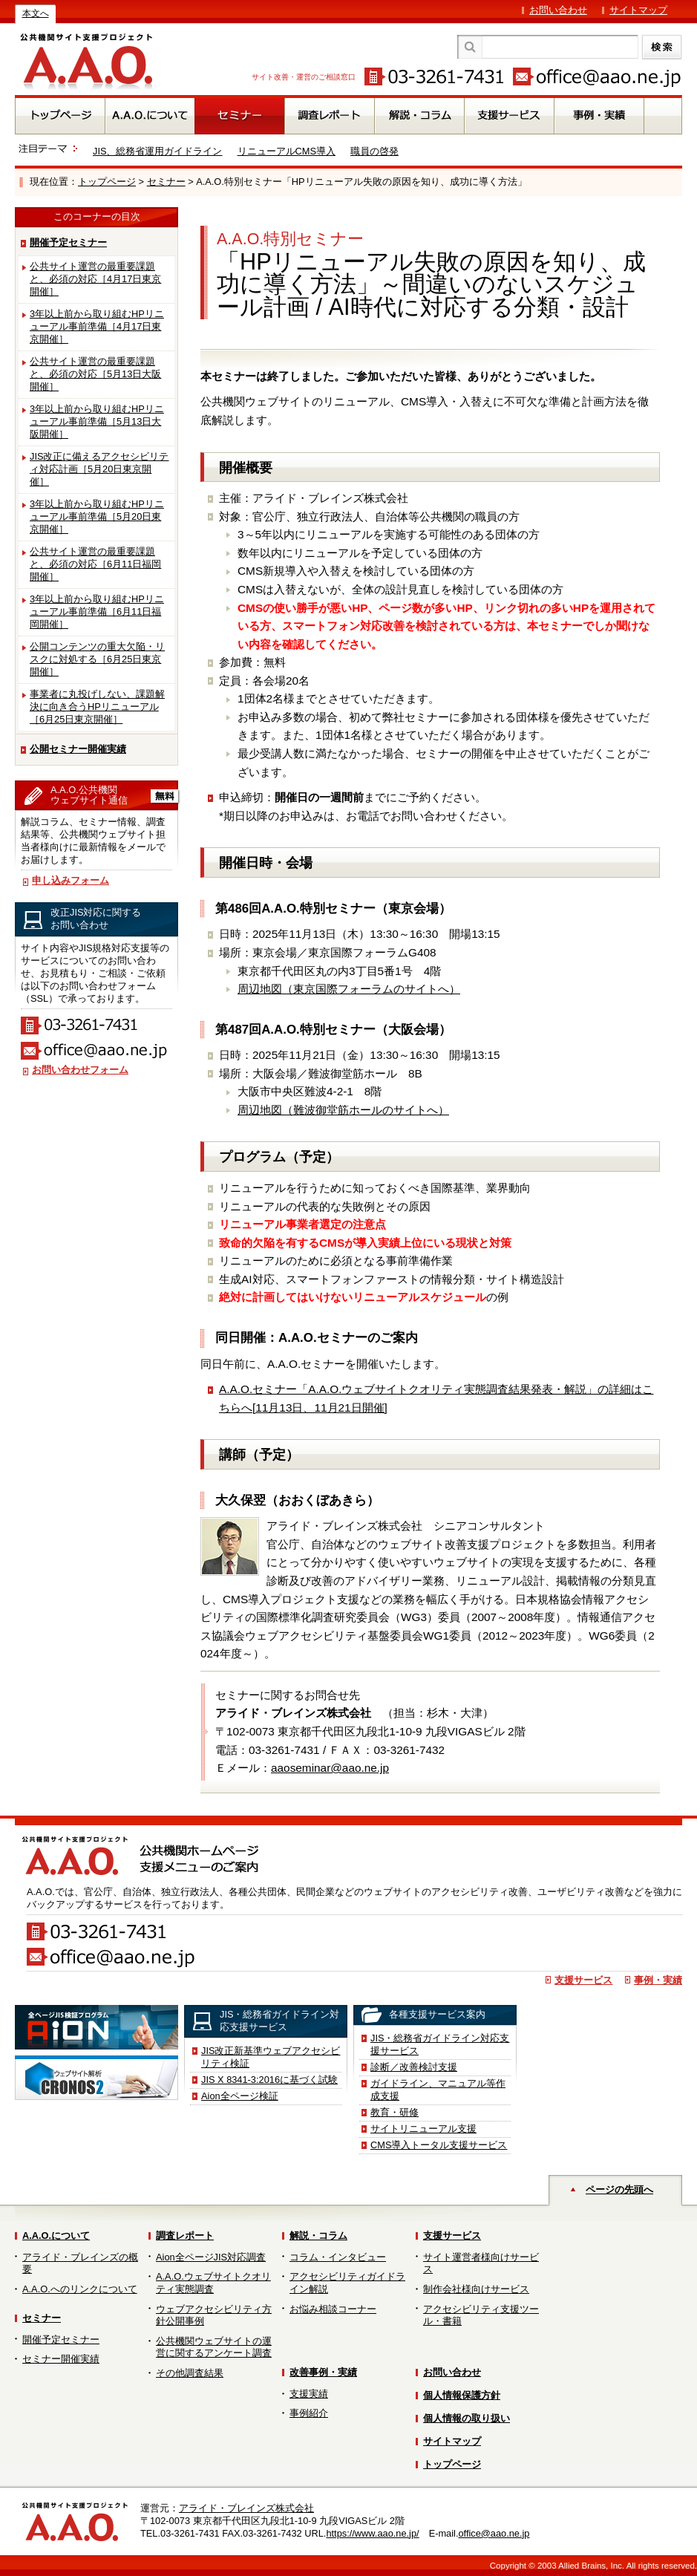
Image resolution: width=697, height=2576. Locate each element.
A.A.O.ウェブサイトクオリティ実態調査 (213, 2283)
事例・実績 (658, 1980)
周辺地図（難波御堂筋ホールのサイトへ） (343, 1109)
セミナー (166, 181)
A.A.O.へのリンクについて (79, 2289)
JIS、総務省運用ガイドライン (158, 151)
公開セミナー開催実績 (78, 748)
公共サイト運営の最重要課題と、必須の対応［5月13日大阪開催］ (95, 374)
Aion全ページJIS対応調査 (211, 2257)
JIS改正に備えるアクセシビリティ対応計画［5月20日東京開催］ (99, 469)
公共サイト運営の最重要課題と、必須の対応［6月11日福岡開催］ (95, 564)
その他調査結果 (189, 2372)
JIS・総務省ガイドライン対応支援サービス (440, 2044)
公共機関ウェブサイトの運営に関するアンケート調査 (214, 2347)
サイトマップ (638, 10)
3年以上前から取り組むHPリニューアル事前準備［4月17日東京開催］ (97, 326)
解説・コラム (318, 2235)
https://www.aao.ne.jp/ (372, 2533)
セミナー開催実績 (60, 2358)
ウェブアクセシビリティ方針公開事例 (214, 2315)
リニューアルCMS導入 (287, 151)
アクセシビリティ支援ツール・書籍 (481, 2315)
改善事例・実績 (323, 2372)
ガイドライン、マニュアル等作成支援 (437, 2089)
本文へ (35, 13)
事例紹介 (308, 2413)
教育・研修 (394, 2112)
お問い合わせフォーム (80, 1069)
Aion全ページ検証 (239, 2095)
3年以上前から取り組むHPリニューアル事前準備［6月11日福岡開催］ (97, 611)
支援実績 (308, 2393)
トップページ (107, 181)
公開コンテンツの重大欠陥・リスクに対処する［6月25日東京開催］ (97, 659)
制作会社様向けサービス (476, 2289)
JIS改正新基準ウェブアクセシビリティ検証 (271, 2057)
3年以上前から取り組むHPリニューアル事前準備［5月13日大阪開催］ (97, 421)
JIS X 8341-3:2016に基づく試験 (269, 2079)
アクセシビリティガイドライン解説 (347, 2283)
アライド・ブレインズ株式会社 (246, 2508)
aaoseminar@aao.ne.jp (330, 1767)
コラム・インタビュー (337, 2257)
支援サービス (583, 1980)
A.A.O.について (56, 2235)
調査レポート (185, 2235)
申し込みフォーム (70, 880)
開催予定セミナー (68, 242)
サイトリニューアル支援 (423, 2128)
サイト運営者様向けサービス (481, 2263)
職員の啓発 (374, 151)
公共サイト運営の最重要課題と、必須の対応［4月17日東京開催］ (95, 279)
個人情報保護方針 (461, 2395)
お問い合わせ (558, 10)
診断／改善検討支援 (413, 2067)
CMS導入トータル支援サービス (438, 2145)
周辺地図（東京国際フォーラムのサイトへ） (349, 988)
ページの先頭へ (619, 2189)
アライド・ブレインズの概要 (80, 2263)
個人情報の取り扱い (466, 2418)
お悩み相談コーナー (332, 2309)
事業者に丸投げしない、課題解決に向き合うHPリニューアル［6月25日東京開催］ (97, 706)
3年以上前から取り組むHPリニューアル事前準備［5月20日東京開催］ (97, 516)
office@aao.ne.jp (493, 2533)
